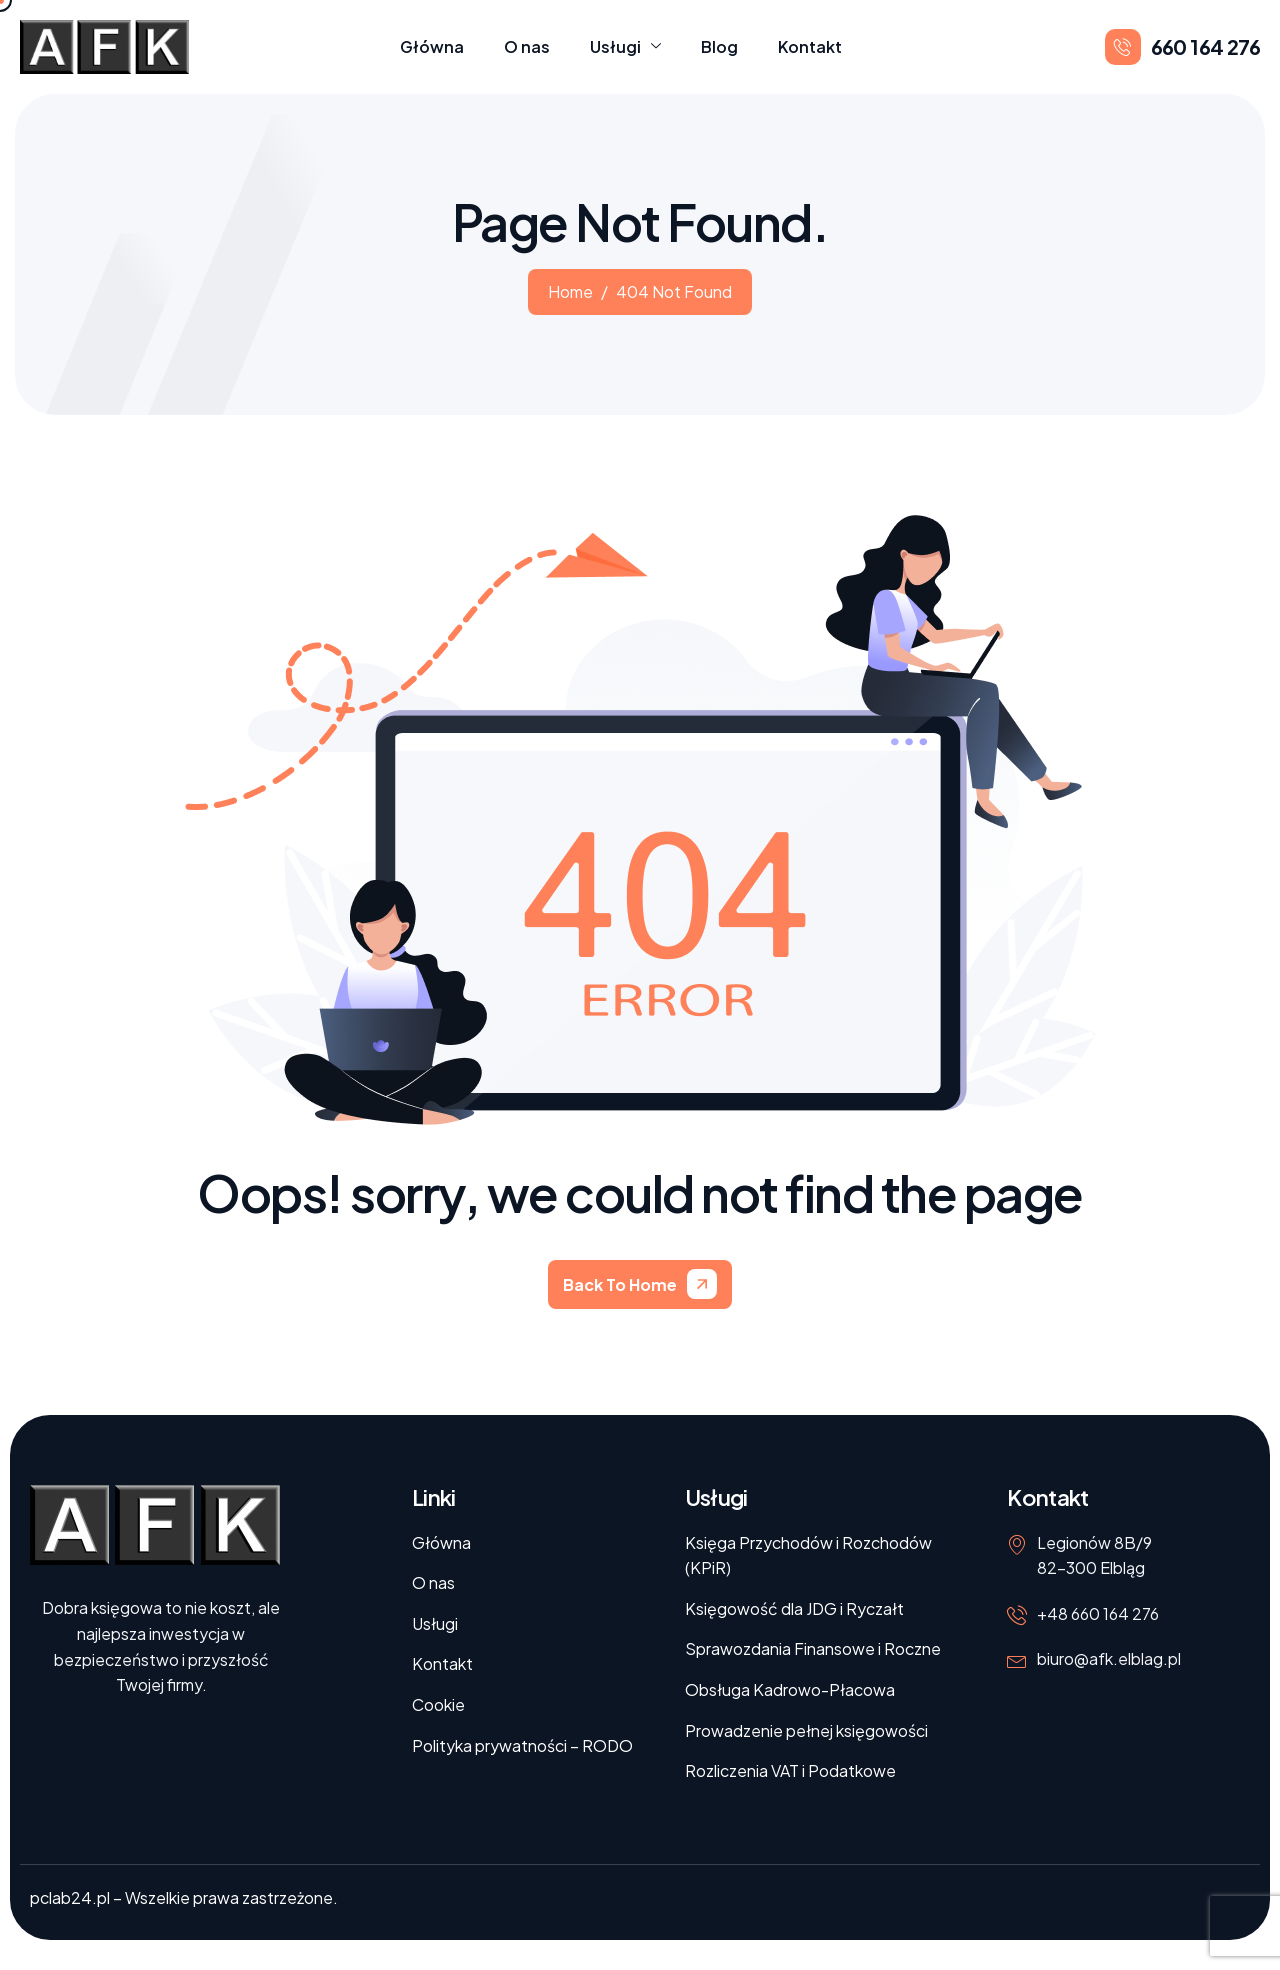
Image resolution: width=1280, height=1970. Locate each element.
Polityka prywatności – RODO (522, 1745)
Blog (719, 46)
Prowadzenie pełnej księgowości (806, 1730)
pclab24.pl (70, 1897)
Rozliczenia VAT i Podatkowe (790, 1770)
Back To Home (620, 1284)
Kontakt (810, 46)
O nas (527, 46)
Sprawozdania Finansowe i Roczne (813, 1648)
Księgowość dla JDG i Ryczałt (794, 1608)
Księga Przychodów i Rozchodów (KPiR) (808, 1555)
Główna (432, 46)
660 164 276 (1205, 46)
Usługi (625, 47)
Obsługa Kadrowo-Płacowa (790, 1689)
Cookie (438, 1704)
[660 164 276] (1123, 47)
